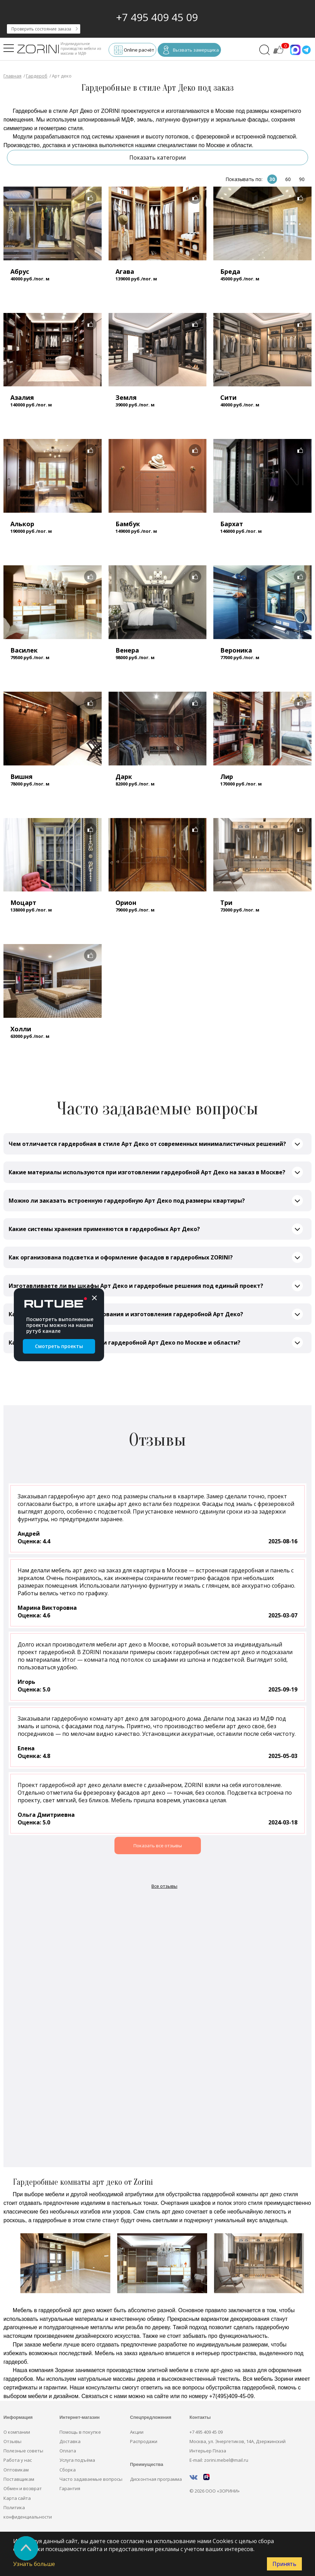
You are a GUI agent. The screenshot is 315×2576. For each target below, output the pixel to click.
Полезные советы (23, 2451)
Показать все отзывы (157, 1845)
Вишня (21, 776)
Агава (124, 271)
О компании (16, 2432)
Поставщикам (18, 2479)
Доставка (70, 2441)
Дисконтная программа (156, 2479)
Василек (24, 650)
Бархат (231, 524)
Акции (136, 2432)
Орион (125, 902)
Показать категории (157, 157)
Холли (20, 1029)
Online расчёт (134, 51)
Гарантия (69, 2488)
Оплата (67, 2451)
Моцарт (23, 902)
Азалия (22, 397)
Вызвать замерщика (191, 51)
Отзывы (12, 2441)
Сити (228, 397)
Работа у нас (17, 2460)
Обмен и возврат (22, 2488)
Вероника (236, 650)
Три (226, 902)
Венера (127, 650)
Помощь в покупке (80, 2432)
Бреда (230, 271)
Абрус (19, 271)
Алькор (22, 524)
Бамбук (127, 524)
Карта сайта (17, 2498)
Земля (126, 397)
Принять (284, 2564)
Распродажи (143, 2441)
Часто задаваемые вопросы (90, 2479)
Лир (226, 776)
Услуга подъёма (77, 2460)
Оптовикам (16, 2470)
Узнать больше (34, 2564)
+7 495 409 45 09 (157, 17)
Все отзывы (164, 1886)
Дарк (123, 776)
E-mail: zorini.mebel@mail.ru (218, 2460)
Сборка (67, 2470)
